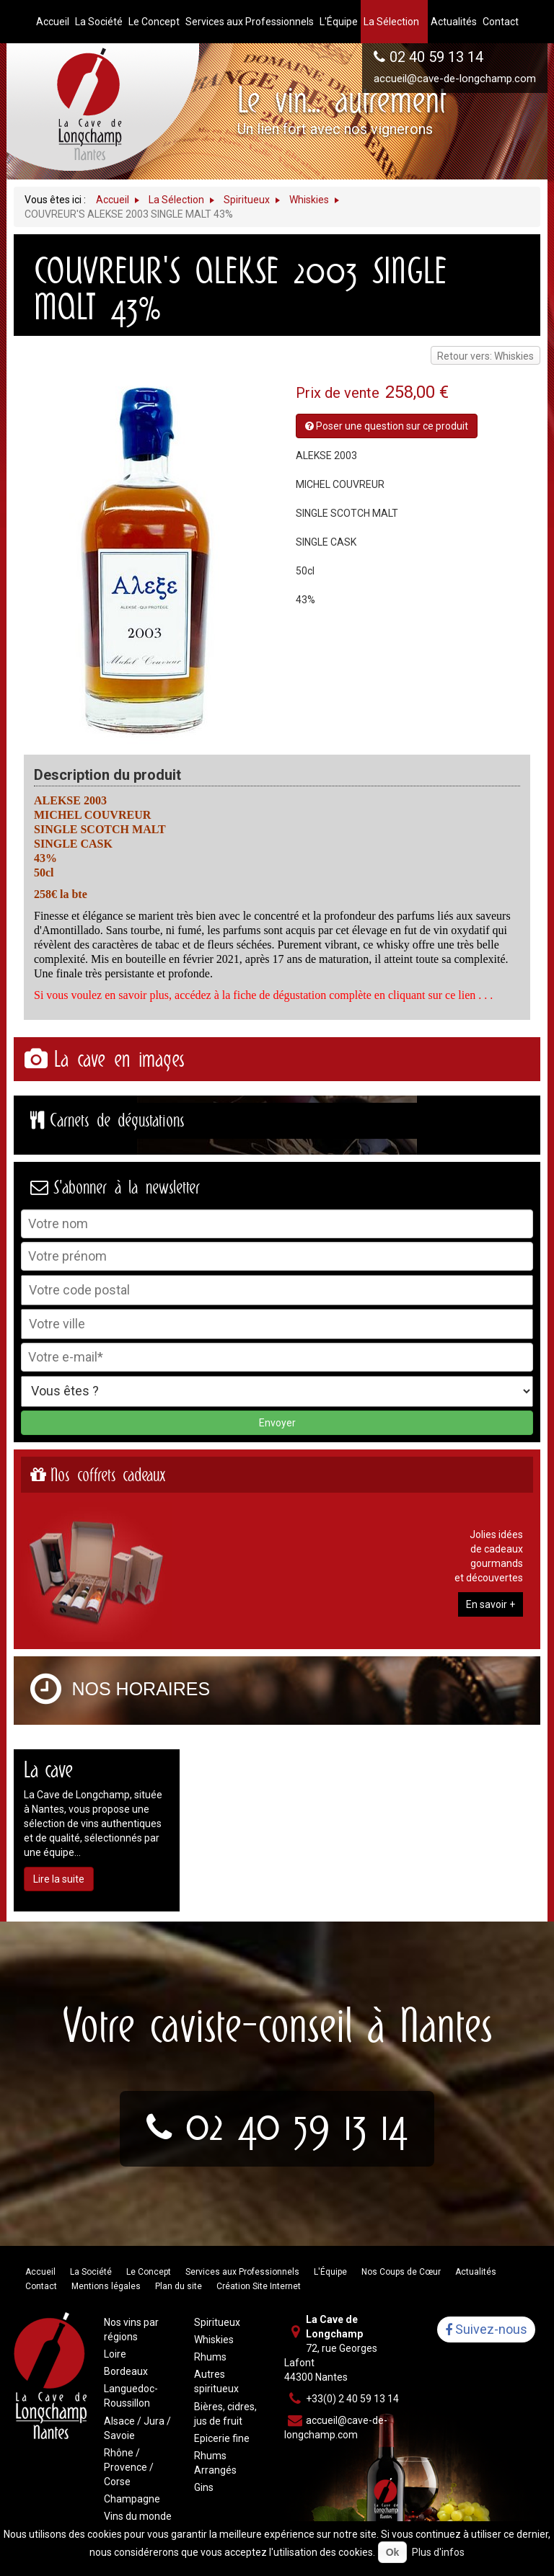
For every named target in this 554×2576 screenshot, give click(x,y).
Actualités (475, 2272)
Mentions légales (106, 2286)
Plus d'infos (438, 2552)
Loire (115, 2354)
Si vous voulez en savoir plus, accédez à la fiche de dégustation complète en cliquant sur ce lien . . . (263, 995)
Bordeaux (126, 2371)
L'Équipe (330, 2272)
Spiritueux (217, 2322)
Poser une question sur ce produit (386, 426)
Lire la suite (58, 1879)
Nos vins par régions (131, 2329)
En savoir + (490, 1604)
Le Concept (148, 2272)
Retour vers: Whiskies (485, 356)
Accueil (40, 2272)
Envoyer (277, 1423)
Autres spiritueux (216, 2381)
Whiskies (214, 2339)
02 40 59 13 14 (436, 57)
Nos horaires (141, 1689)
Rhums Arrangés (215, 2463)
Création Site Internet (258, 2286)
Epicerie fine (222, 2438)
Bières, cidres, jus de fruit (225, 2414)
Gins (204, 2487)
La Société (91, 2272)
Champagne (132, 2499)
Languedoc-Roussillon (131, 2396)
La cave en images (119, 1059)
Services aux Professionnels (242, 2272)
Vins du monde (138, 2516)
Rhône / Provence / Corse (129, 2467)
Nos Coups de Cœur (401, 2272)
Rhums (210, 2357)
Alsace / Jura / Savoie (137, 2428)
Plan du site (178, 2286)
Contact (41, 2286)
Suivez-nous (486, 2329)
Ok (393, 2552)
